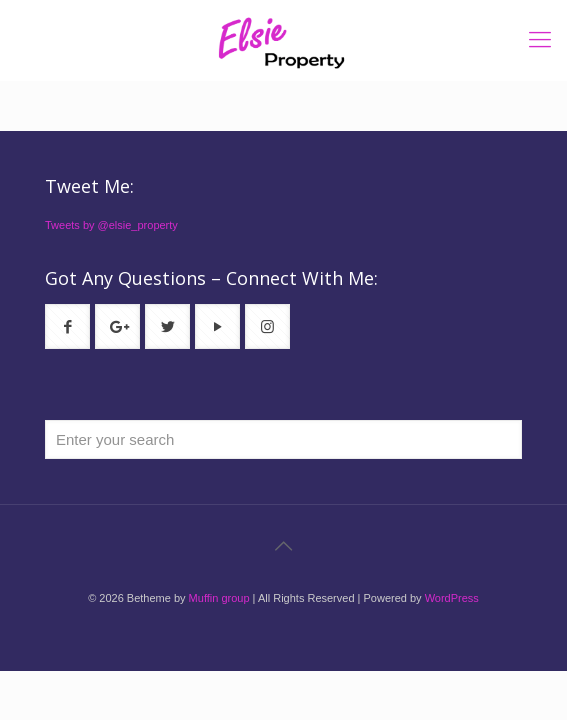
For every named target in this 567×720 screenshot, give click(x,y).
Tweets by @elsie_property (111, 225)
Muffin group (219, 598)
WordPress (452, 598)
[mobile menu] (540, 40)
